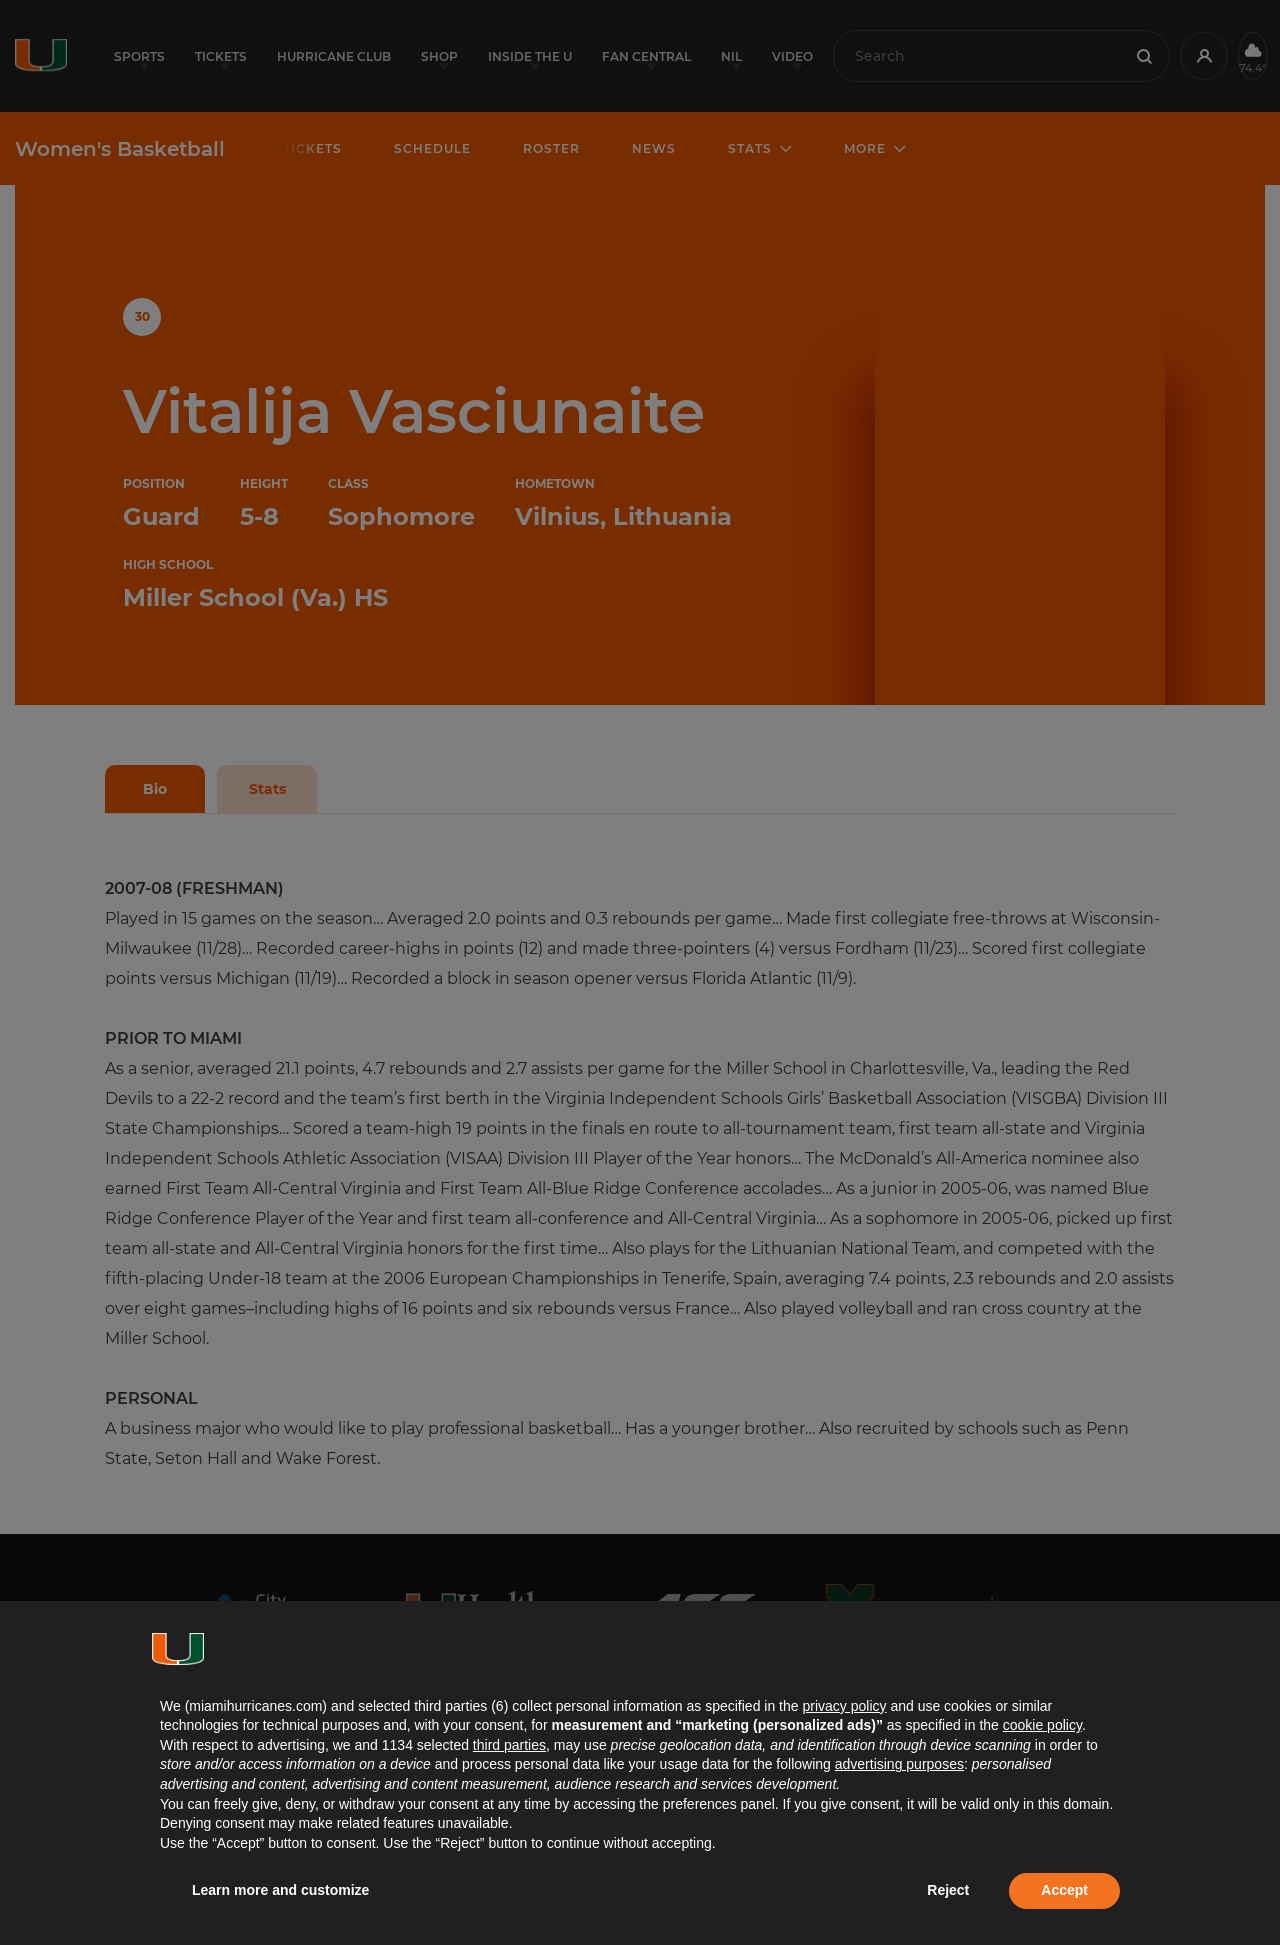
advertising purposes (899, 1764)
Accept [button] (1064, 1890)
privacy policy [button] (844, 1706)
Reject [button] (948, 1890)
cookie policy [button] (1042, 1725)
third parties (509, 1745)
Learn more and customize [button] (280, 1890)
